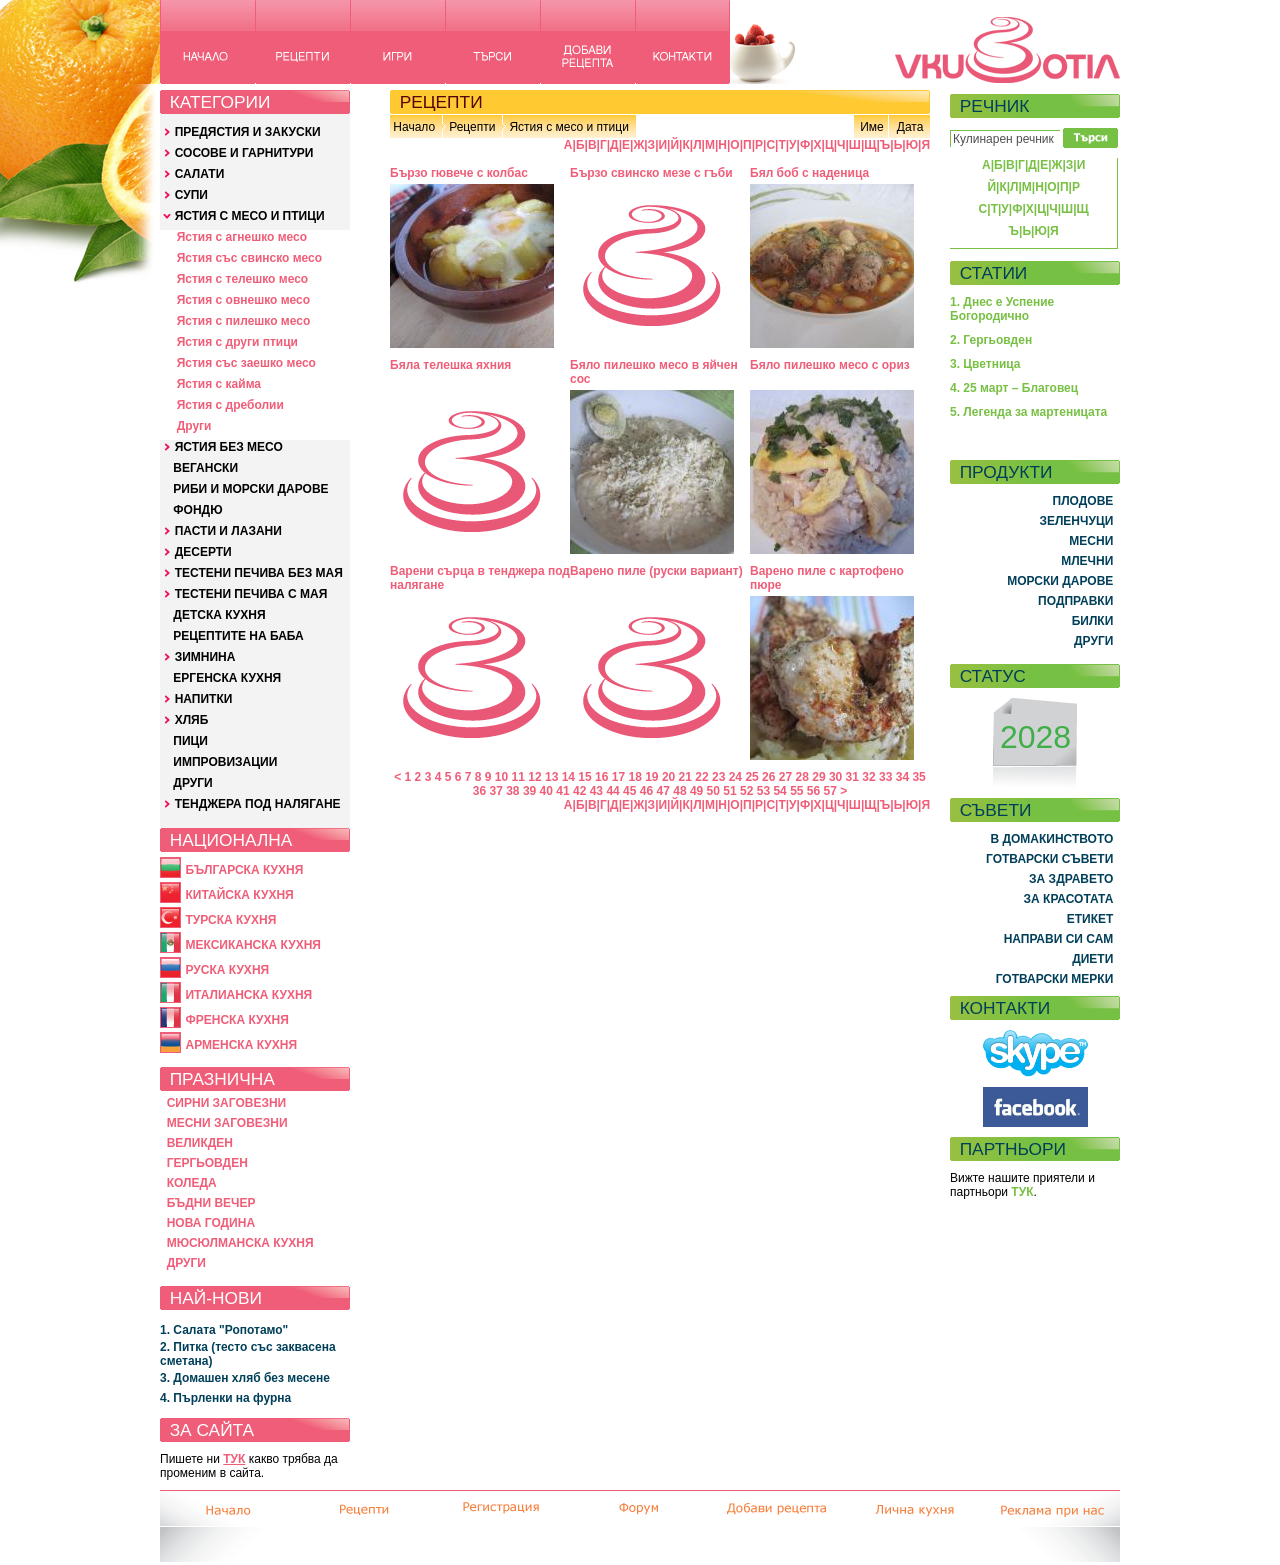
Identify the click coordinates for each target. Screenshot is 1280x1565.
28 (802, 777)
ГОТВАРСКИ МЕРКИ (1055, 979)
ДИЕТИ (1092, 959)
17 (618, 777)
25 (751, 777)
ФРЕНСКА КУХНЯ (236, 1020)
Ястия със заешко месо (246, 363)
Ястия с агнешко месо (242, 237)
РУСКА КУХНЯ (227, 970)
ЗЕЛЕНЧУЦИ (1076, 521)
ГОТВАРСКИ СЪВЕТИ (1049, 859)
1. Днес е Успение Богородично (1002, 309)
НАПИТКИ (204, 699)
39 (529, 791)
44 (612, 791)
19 (651, 777)
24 (735, 777)
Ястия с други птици (237, 342)
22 (701, 777)
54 (779, 791)
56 (813, 791)
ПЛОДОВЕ (1083, 501)
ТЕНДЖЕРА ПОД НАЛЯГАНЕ (258, 804)
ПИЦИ (190, 741)
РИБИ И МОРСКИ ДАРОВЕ (250, 489)
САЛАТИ (200, 174)
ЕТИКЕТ (1090, 919)
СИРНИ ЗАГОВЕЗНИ (227, 1103)
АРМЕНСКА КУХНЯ (241, 1045)
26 (768, 777)
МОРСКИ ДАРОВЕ (1060, 581)
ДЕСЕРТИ (203, 552)
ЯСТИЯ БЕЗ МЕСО (229, 447)
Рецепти (472, 127)
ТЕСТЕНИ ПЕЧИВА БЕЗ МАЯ (259, 573)
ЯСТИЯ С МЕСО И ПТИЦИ (250, 216)
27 (785, 777)
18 (634, 777)
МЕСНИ (1091, 541)
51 (729, 791)
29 (818, 777)
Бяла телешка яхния (450, 365)
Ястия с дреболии (230, 405)
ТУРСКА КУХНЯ (230, 920)
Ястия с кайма (219, 384)
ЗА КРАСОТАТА (1069, 899)
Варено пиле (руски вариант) (656, 571)
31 (852, 777)
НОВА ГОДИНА (211, 1223)
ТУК (234, 1459)
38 (512, 791)
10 (501, 777)
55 (796, 791)
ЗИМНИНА (205, 657)
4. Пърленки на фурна (225, 1398)
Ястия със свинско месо (249, 258)
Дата (910, 127)
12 (534, 777)
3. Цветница (985, 364)
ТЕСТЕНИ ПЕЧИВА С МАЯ (251, 594)
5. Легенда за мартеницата (1028, 412)
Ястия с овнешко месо (243, 300)
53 (763, 791)
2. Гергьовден (991, 340)
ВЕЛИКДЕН (200, 1143)
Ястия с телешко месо (243, 279)
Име (872, 127)
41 (562, 791)
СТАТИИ (994, 273)
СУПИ (191, 195)
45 (629, 791)
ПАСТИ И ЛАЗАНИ (228, 531)
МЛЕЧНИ (1087, 561)
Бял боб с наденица (809, 173)
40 (546, 791)
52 (746, 791)
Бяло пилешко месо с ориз (830, 365)
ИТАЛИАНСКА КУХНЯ (248, 995)
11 (518, 777)
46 (646, 791)
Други (194, 426)
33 (885, 777)
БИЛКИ (1093, 621)
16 (601, 777)
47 (663, 791)
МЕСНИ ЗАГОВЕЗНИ (227, 1123)
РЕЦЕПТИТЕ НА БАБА (238, 636)
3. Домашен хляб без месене (245, 1378)
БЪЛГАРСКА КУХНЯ (244, 870)
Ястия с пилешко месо (244, 321)
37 (495, 791)
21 (685, 777)
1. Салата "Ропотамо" (224, 1330)
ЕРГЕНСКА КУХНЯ (227, 678)
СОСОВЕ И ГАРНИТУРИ (244, 153)
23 (718, 777)
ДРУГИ (192, 783)
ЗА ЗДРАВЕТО (1071, 879)
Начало (414, 127)
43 (596, 791)
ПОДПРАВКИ (1075, 601)
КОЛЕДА (192, 1183)
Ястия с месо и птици (568, 127)
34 (902, 777)
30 (835, 777)
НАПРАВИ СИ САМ (1059, 939)
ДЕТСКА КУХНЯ (219, 615)
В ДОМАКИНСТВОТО (1051, 839)
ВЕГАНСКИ (205, 468)
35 (918, 777)
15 (584, 777)
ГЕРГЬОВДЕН (207, 1163)
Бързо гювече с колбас (459, 173)
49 (696, 791)
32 (868, 777)
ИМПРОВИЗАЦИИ (225, 762)
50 (713, 791)
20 (668, 777)
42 (579, 791)
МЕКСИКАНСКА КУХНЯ (253, 945)
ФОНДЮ (197, 510)
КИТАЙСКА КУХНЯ (239, 895)
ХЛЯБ (192, 720)
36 (479, 791)
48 (679, 791)
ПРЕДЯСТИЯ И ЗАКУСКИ (248, 132)
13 (551, 777)
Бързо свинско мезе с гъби (651, 173)
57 (830, 791)
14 (568, 777)
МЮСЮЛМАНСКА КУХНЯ (240, 1243)
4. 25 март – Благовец (1014, 388)
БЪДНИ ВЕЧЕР (211, 1203)
